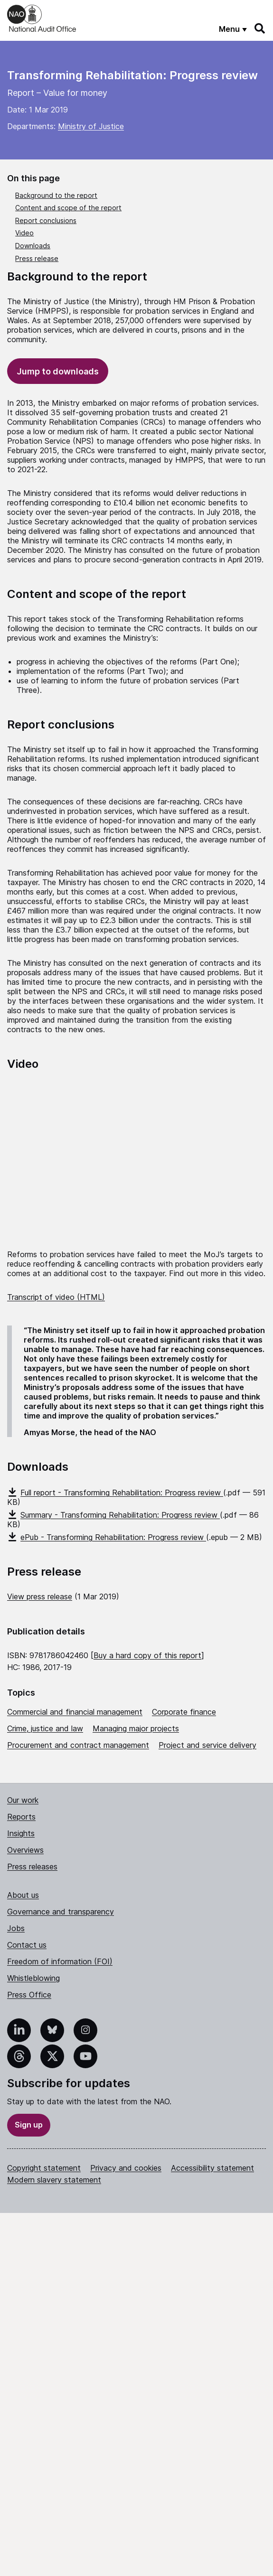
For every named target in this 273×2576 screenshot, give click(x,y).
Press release (36, 258)
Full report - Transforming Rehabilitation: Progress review (115, 1492)
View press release (39, 1596)
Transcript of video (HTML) (56, 1297)
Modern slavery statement (54, 2179)
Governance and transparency (60, 1911)
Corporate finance (184, 1712)
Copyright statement (44, 2168)
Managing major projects (136, 1728)
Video (24, 233)
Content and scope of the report (68, 208)
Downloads (32, 246)
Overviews (25, 1850)
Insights (21, 1833)
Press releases (32, 1866)
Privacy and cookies (125, 2168)
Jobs (16, 1928)
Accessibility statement (212, 2168)
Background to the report (56, 195)
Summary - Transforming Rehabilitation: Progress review (113, 1515)
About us (23, 1895)
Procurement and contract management (78, 1745)
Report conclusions (45, 220)
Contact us (27, 1945)
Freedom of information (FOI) (60, 1961)
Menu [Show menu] (229, 29)
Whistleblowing (33, 1978)
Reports (21, 1816)
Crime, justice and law (45, 1728)
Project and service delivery (207, 1745)
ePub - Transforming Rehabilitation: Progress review (106, 1537)
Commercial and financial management (74, 1712)
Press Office (29, 1994)
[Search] (260, 28)
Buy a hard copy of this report (147, 1655)
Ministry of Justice (91, 126)
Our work (22, 1800)
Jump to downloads (58, 371)
